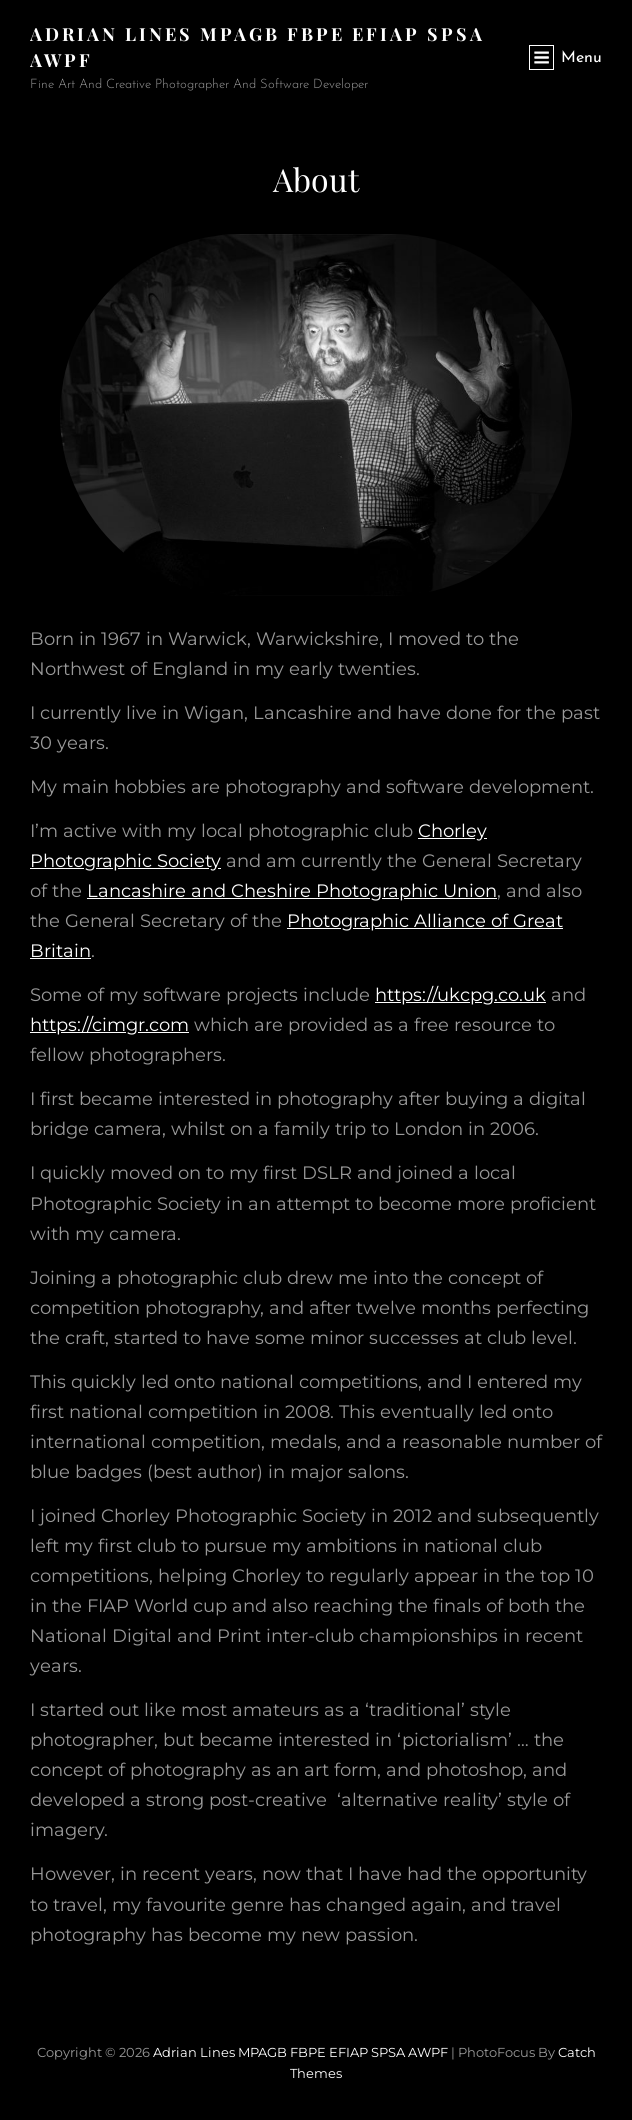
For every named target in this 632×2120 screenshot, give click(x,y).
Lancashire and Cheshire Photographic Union (292, 891)
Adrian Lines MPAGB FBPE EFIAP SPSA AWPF (300, 2052)
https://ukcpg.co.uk (460, 995)
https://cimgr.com (109, 1025)
